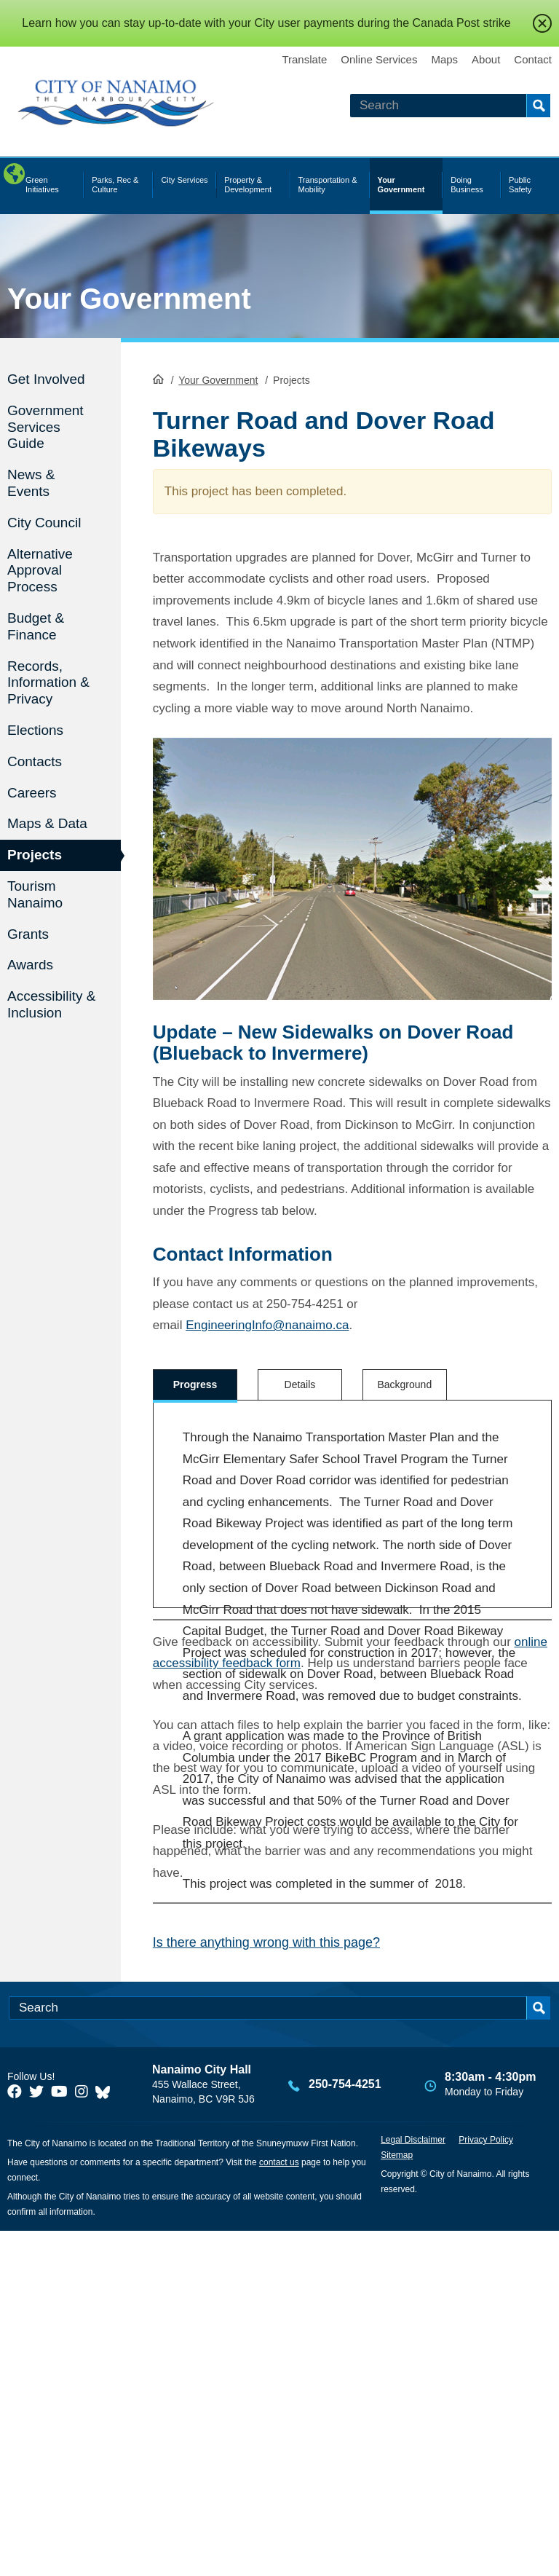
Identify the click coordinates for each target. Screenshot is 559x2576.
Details (300, 1384)
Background (404, 1384)
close (542, 23)
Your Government (129, 299)
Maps (444, 59)
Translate (304, 59)
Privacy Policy (486, 2485)
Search (538, 105)
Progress (195, 1384)
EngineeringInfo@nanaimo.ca (267, 1325)
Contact (533, 59)
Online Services (379, 59)
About (486, 59)
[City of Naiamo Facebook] (14, 2437)
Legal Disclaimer (413, 2485)
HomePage (158, 379)
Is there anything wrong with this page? (266, 2287)
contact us (279, 2507)
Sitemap (397, 2500)
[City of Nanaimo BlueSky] (106, 2437)
